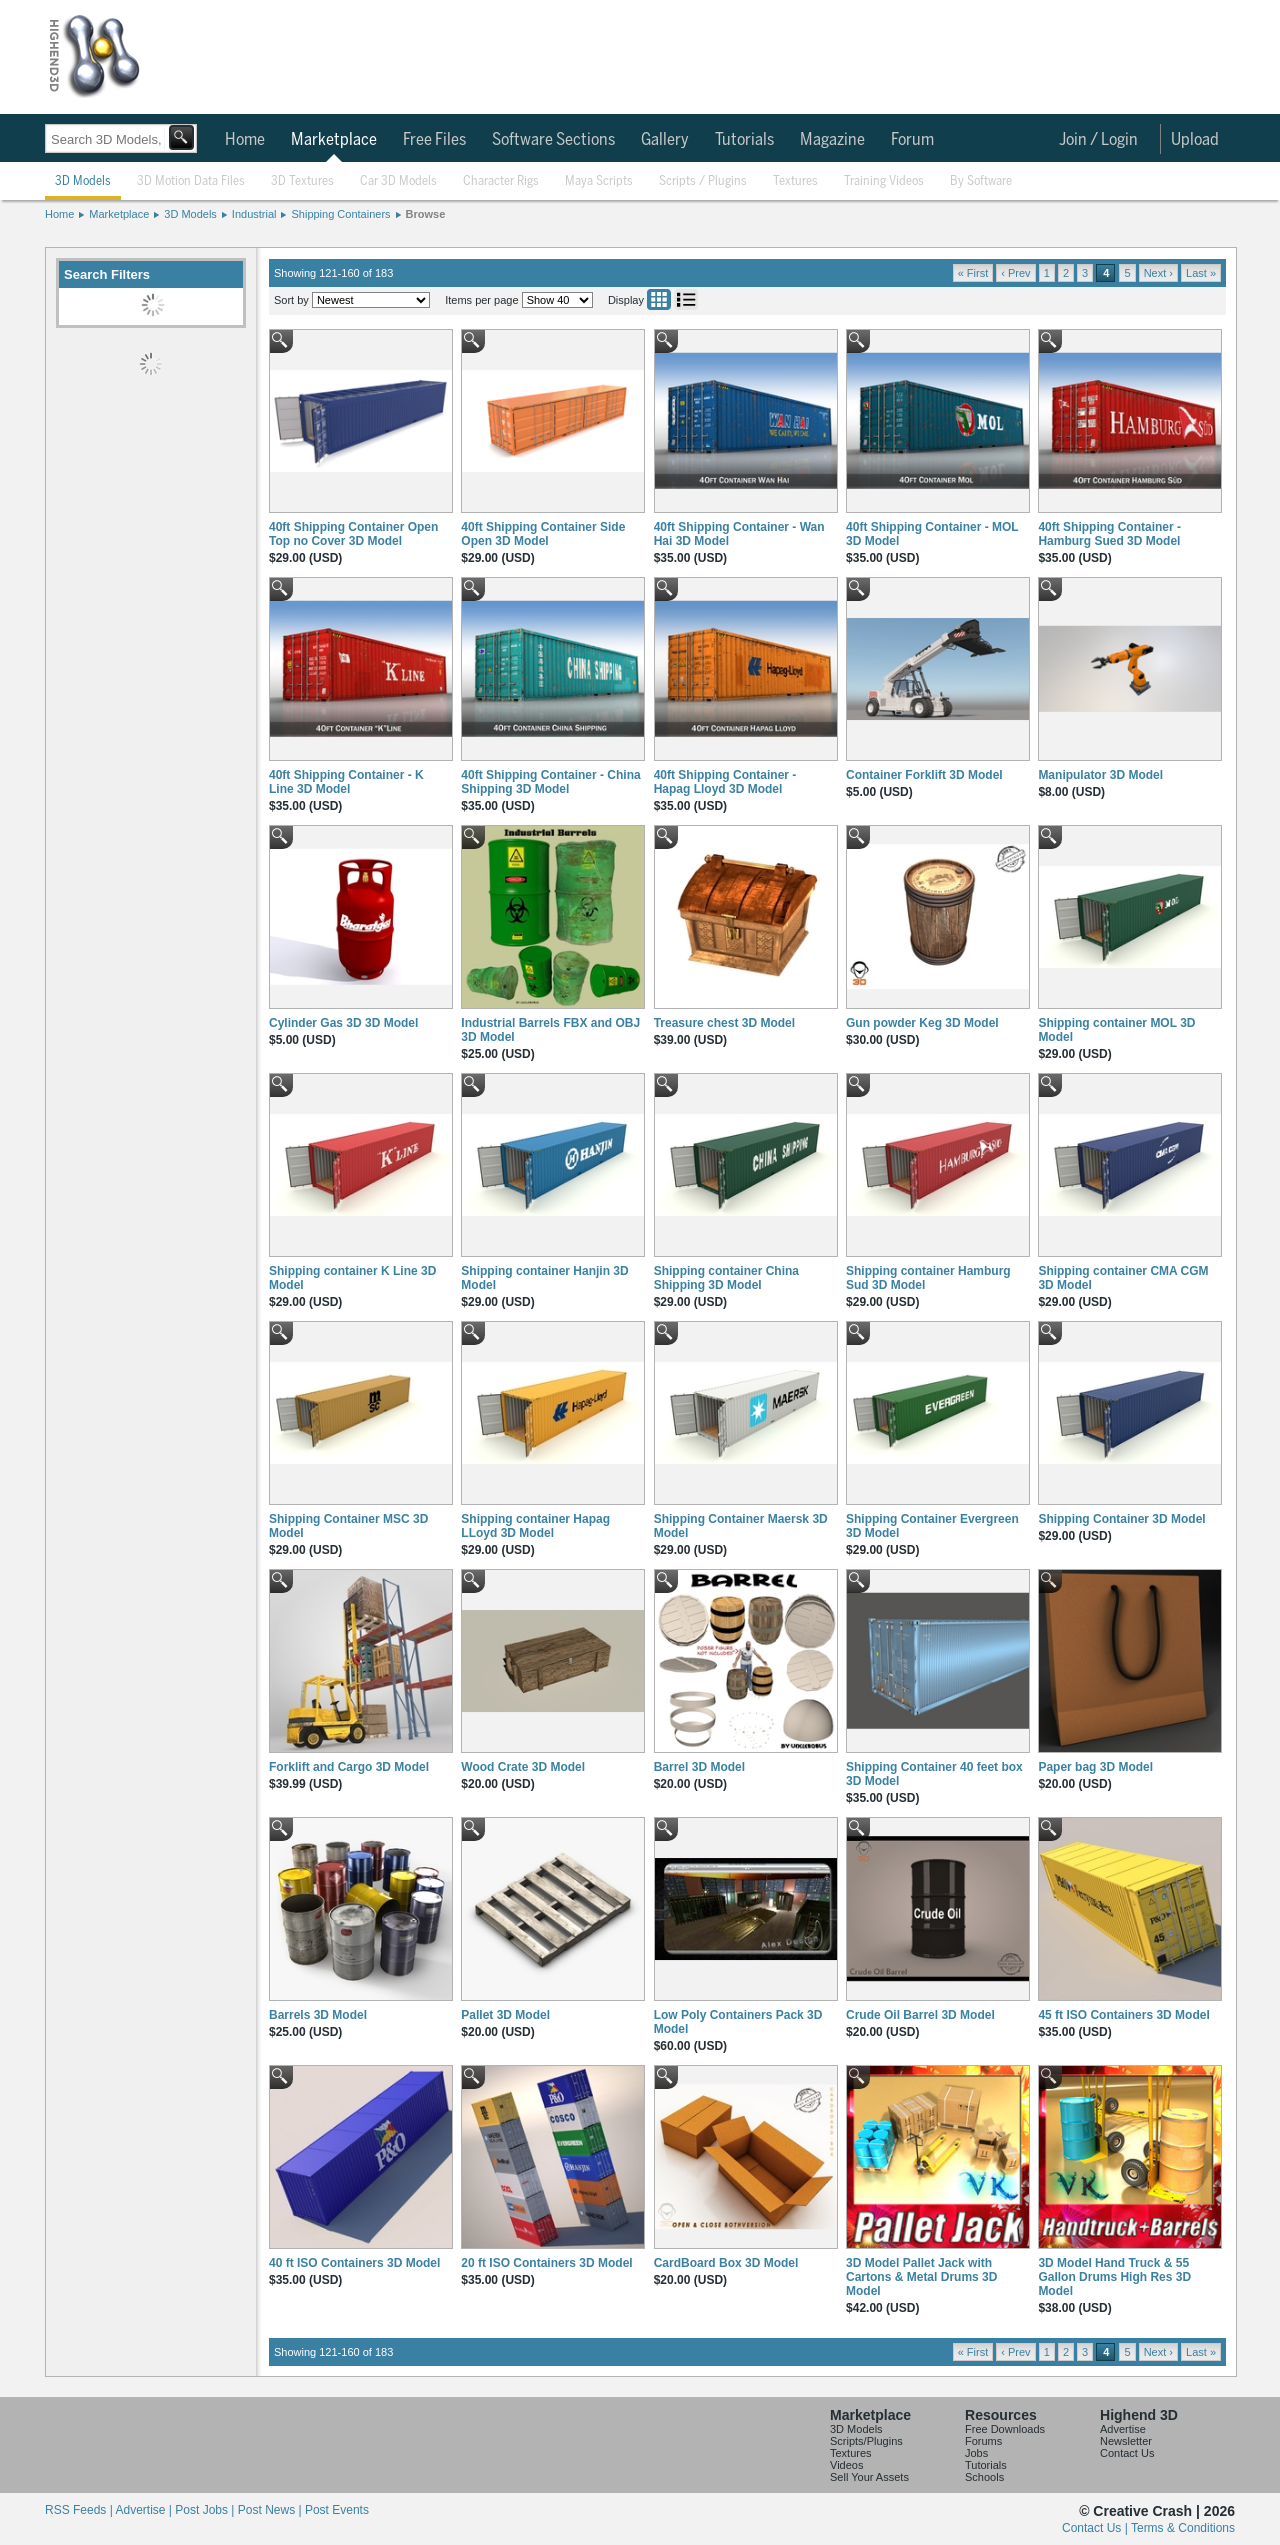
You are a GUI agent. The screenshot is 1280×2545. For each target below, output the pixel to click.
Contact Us (1127, 2453)
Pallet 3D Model (505, 2015)
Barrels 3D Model (318, 2015)
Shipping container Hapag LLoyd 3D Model (535, 1526)
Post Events (337, 2510)
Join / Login (1098, 140)
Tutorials (744, 140)
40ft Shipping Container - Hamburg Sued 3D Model (1109, 534)
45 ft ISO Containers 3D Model (1123, 2015)
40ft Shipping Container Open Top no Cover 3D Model (353, 534)
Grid (659, 299)
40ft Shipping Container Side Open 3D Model (543, 534)
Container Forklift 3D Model (924, 775)
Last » (1201, 273)
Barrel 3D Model (699, 1767)
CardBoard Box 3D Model (726, 2263)
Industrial (254, 214)
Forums (983, 2441)
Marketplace (334, 140)
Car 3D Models (398, 181)
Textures (795, 181)
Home (245, 140)
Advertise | (145, 2510)
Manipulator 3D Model (1100, 775)
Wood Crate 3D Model (523, 1767)
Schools (984, 2477)
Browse (426, 214)
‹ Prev (1015, 273)
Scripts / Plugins (703, 181)
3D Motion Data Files (191, 181)
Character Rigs (501, 181)
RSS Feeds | (80, 2510)
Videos (846, 2465)
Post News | (271, 2510)
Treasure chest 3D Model (724, 1023)
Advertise (1123, 2429)
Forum (912, 140)
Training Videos (884, 181)
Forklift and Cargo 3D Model (349, 1767)
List (686, 299)
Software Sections (553, 140)
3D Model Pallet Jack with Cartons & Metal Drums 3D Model (921, 2277)
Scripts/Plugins (866, 2441)
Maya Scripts (599, 181)
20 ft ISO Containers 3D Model (546, 2263)
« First (973, 273)
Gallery (665, 140)
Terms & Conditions (1183, 2528)
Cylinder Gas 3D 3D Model (343, 1023)
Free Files (434, 140)
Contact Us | (1096, 2528)
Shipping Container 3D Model (1121, 1519)
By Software (981, 181)
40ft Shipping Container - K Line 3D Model (346, 782)
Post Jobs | (206, 2510)
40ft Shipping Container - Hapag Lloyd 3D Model (725, 782)
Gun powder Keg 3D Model (922, 1023)
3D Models (83, 181)
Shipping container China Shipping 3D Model (726, 1278)
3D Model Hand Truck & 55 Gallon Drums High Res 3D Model (1114, 2277)
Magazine (832, 140)
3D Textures (302, 181)
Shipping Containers (340, 214)
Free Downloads (1005, 2429)
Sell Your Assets (869, 2477)
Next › (1158, 273)
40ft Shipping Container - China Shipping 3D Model (550, 782)
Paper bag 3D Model (1095, 1767)
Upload (1195, 140)
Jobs (976, 2453)
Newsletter (1126, 2441)
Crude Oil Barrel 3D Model (920, 2015)
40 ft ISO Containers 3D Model (354, 2263)
